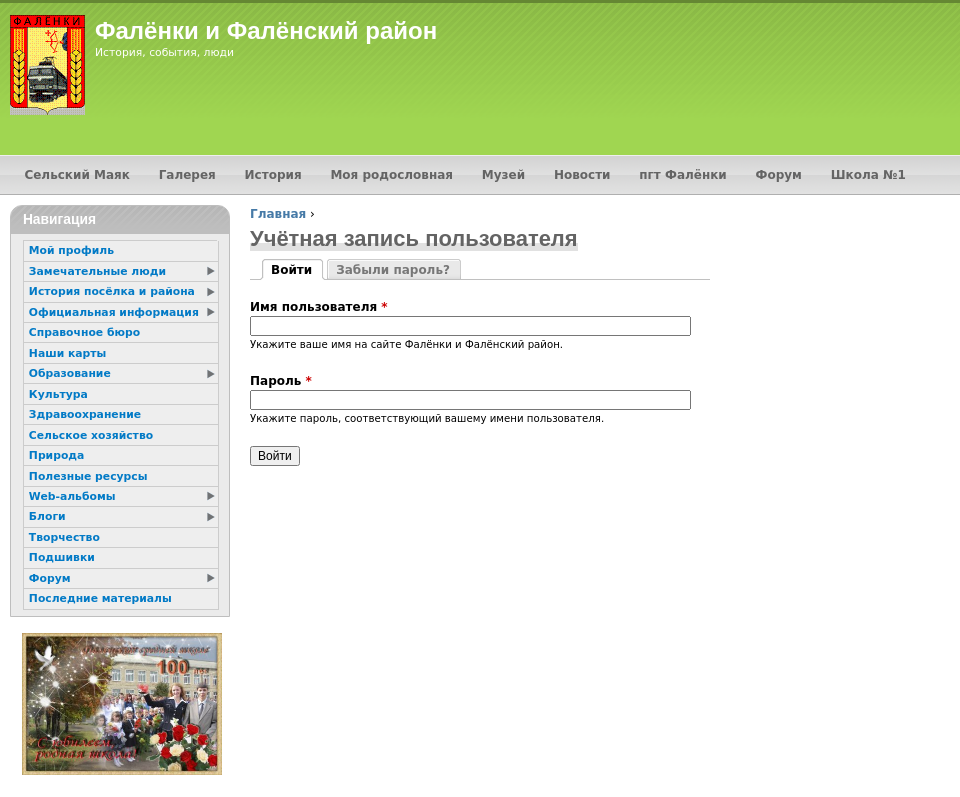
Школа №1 (868, 175)
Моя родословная (391, 175)
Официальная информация (114, 312)
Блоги (47, 516)
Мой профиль (71, 250)
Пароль (281, 381)
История (273, 175)
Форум (779, 175)
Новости (582, 175)
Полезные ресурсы (88, 476)
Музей (503, 175)
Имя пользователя (319, 307)
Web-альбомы (72, 496)
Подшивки (62, 557)
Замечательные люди (97, 271)
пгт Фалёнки (682, 175)
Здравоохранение (85, 414)
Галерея (187, 175)
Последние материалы (100, 598)
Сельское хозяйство (91, 435)
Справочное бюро (84, 332)
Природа (56, 455)
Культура (58, 394)
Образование (70, 373)
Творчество (64, 537)
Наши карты (67, 353)
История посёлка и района (112, 291)
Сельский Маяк (76, 175)
